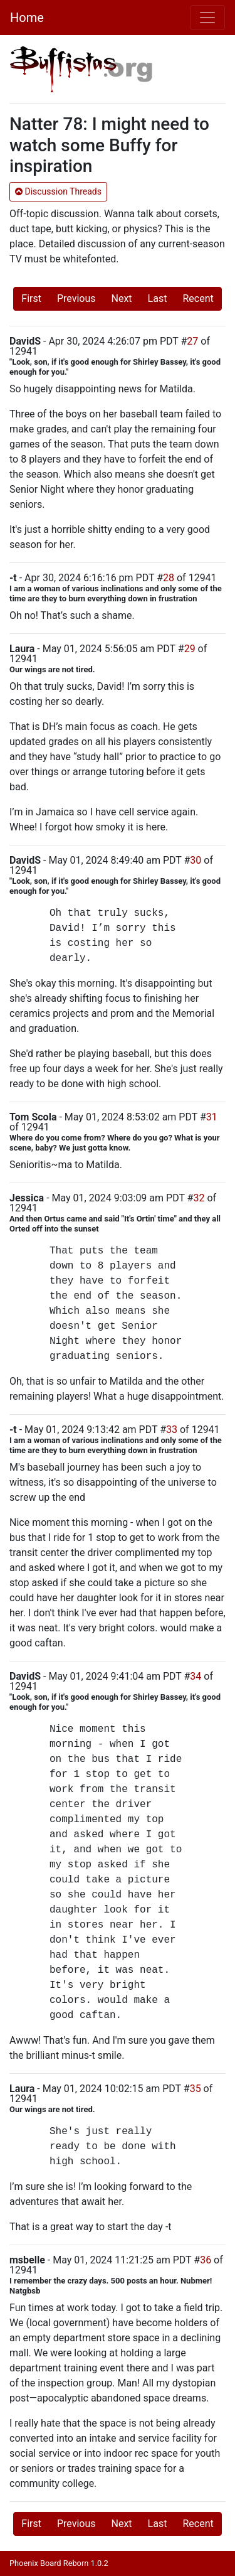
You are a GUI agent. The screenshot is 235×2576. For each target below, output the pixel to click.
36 (205, 2260)
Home (27, 17)
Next (122, 298)
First (31, 298)
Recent (197, 298)
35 (195, 2089)
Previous (76, 298)
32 (198, 1198)
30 (195, 860)
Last (157, 298)
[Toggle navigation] (207, 17)
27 (192, 341)
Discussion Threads (58, 191)
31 (211, 1117)
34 (195, 1676)
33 (171, 1430)
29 (190, 649)
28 (168, 578)
